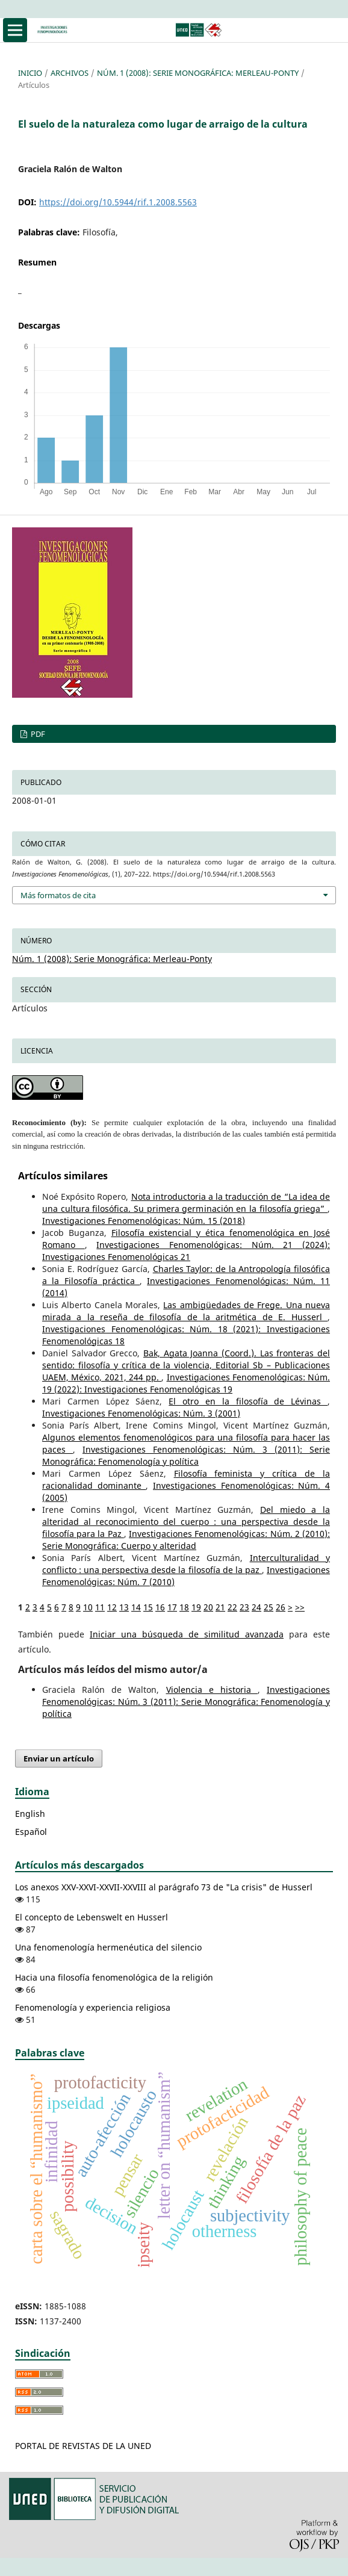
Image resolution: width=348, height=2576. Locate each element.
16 (160, 1607)
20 (208, 1607)
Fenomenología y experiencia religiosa (92, 2007)
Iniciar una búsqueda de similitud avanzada (187, 1634)
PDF (37, 733)
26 (280, 1607)
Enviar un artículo (58, 1758)
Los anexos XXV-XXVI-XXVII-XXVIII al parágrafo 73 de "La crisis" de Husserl (163, 1887)
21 (220, 1607)
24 (256, 1607)
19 (196, 1607)
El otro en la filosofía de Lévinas (248, 1401)
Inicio (30, 72)
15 (148, 1607)
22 (232, 1607)
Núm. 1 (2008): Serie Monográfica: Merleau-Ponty (198, 72)
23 (244, 1607)
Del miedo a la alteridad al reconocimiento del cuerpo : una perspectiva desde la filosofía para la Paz (186, 1521)
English (30, 1813)
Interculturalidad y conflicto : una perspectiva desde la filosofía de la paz (186, 1563)
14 (136, 1607)
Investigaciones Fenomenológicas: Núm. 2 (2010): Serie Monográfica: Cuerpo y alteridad (186, 1539)
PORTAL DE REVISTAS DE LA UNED (83, 2445)
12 (112, 1607)
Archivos (70, 72)
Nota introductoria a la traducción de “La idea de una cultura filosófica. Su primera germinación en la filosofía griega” (186, 1202)
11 (100, 1607)
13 (124, 1607)
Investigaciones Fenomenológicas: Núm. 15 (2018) (143, 1220)
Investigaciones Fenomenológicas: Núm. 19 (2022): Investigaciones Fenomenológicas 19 (186, 1383)
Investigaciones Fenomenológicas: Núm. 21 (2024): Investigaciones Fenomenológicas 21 (186, 1250)
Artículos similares (63, 1175)
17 (172, 1607)
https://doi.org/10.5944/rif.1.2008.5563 (118, 202)
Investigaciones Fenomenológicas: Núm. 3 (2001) (141, 1413)
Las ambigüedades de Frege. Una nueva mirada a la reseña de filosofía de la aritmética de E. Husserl (186, 1311)
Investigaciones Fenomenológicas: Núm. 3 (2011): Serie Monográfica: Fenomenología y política (186, 1455)
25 (268, 1607)
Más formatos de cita (58, 895)
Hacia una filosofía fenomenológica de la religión (114, 1977)
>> (300, 1607)
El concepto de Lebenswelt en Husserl (91, 1917)
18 (184, 1607)
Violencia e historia (212, 1689)
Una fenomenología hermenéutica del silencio (108, 1947)
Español (31, 1831)
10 (88, 1607)
